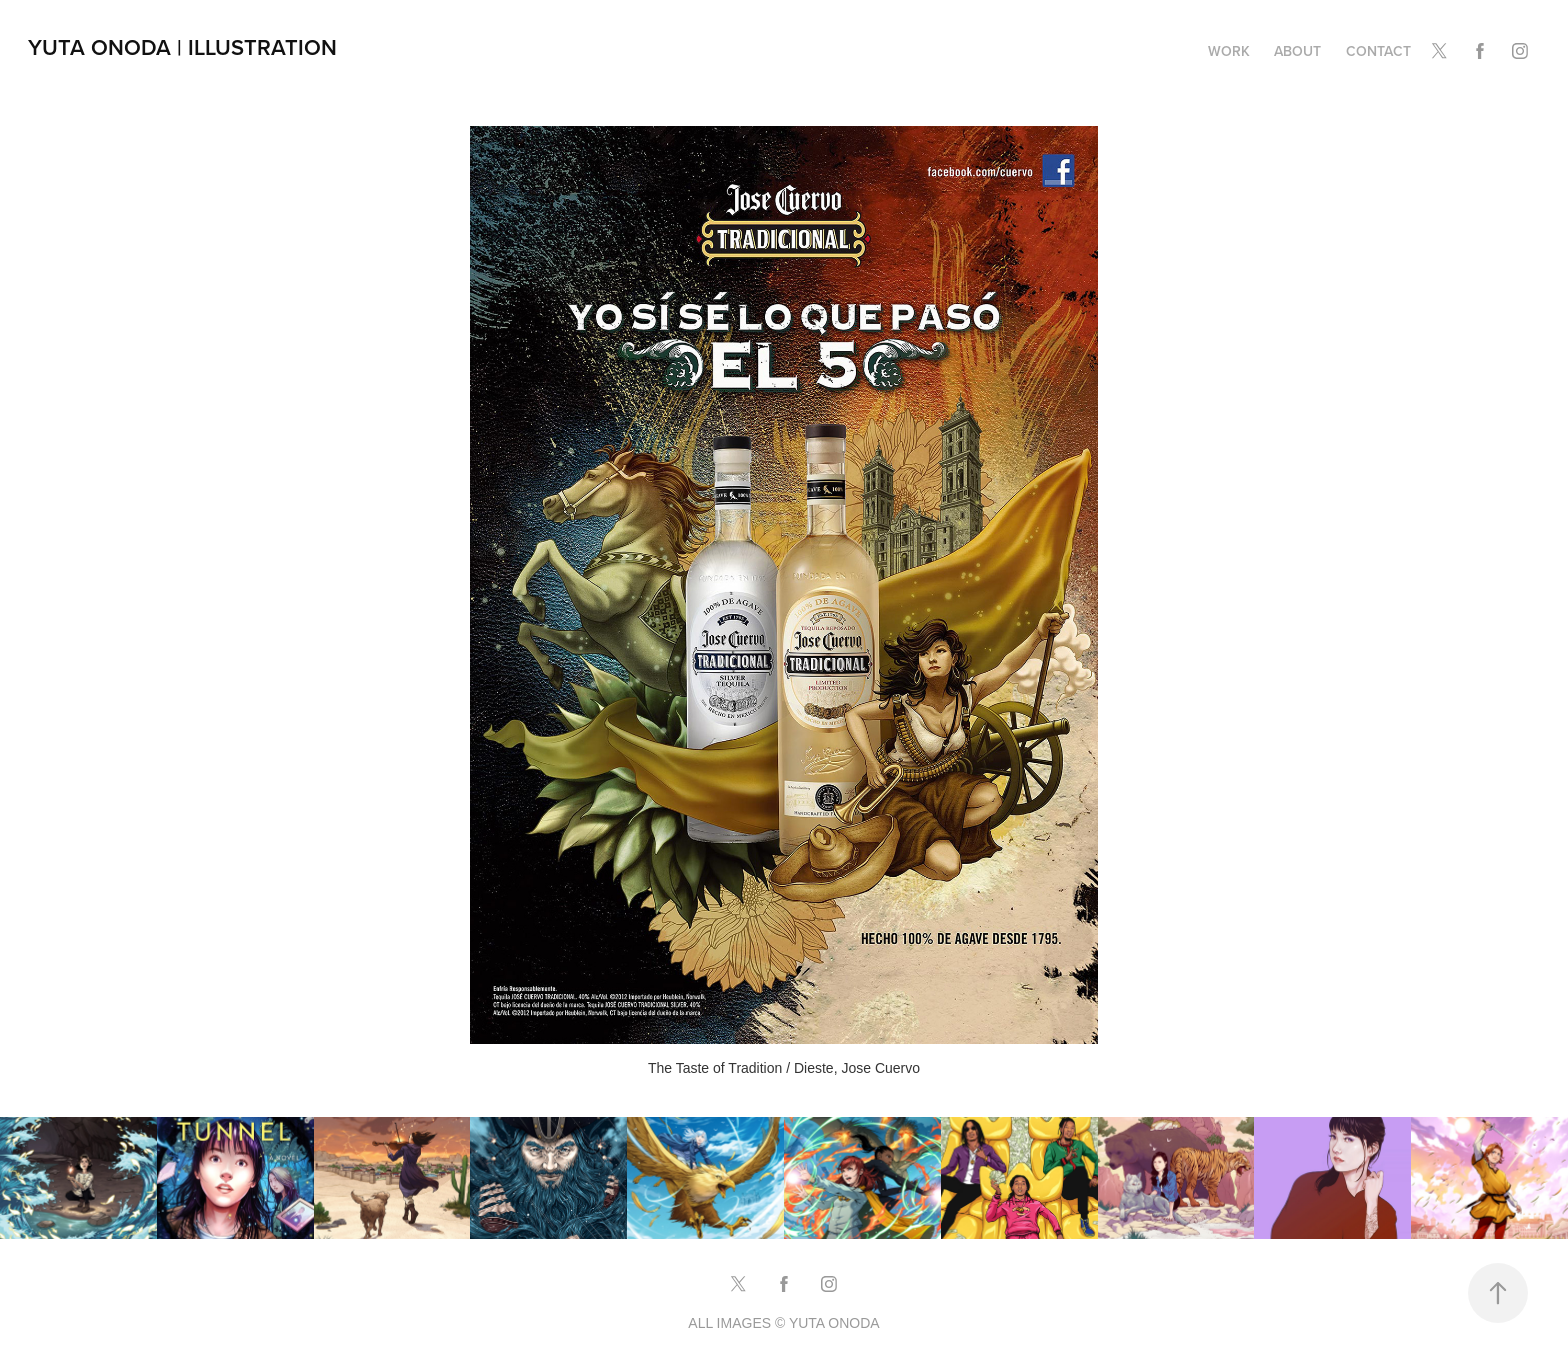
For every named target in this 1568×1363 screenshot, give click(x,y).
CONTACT (1378, 51)
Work (1229, 51)
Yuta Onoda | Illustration (182, 47)
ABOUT (1297, 51)
